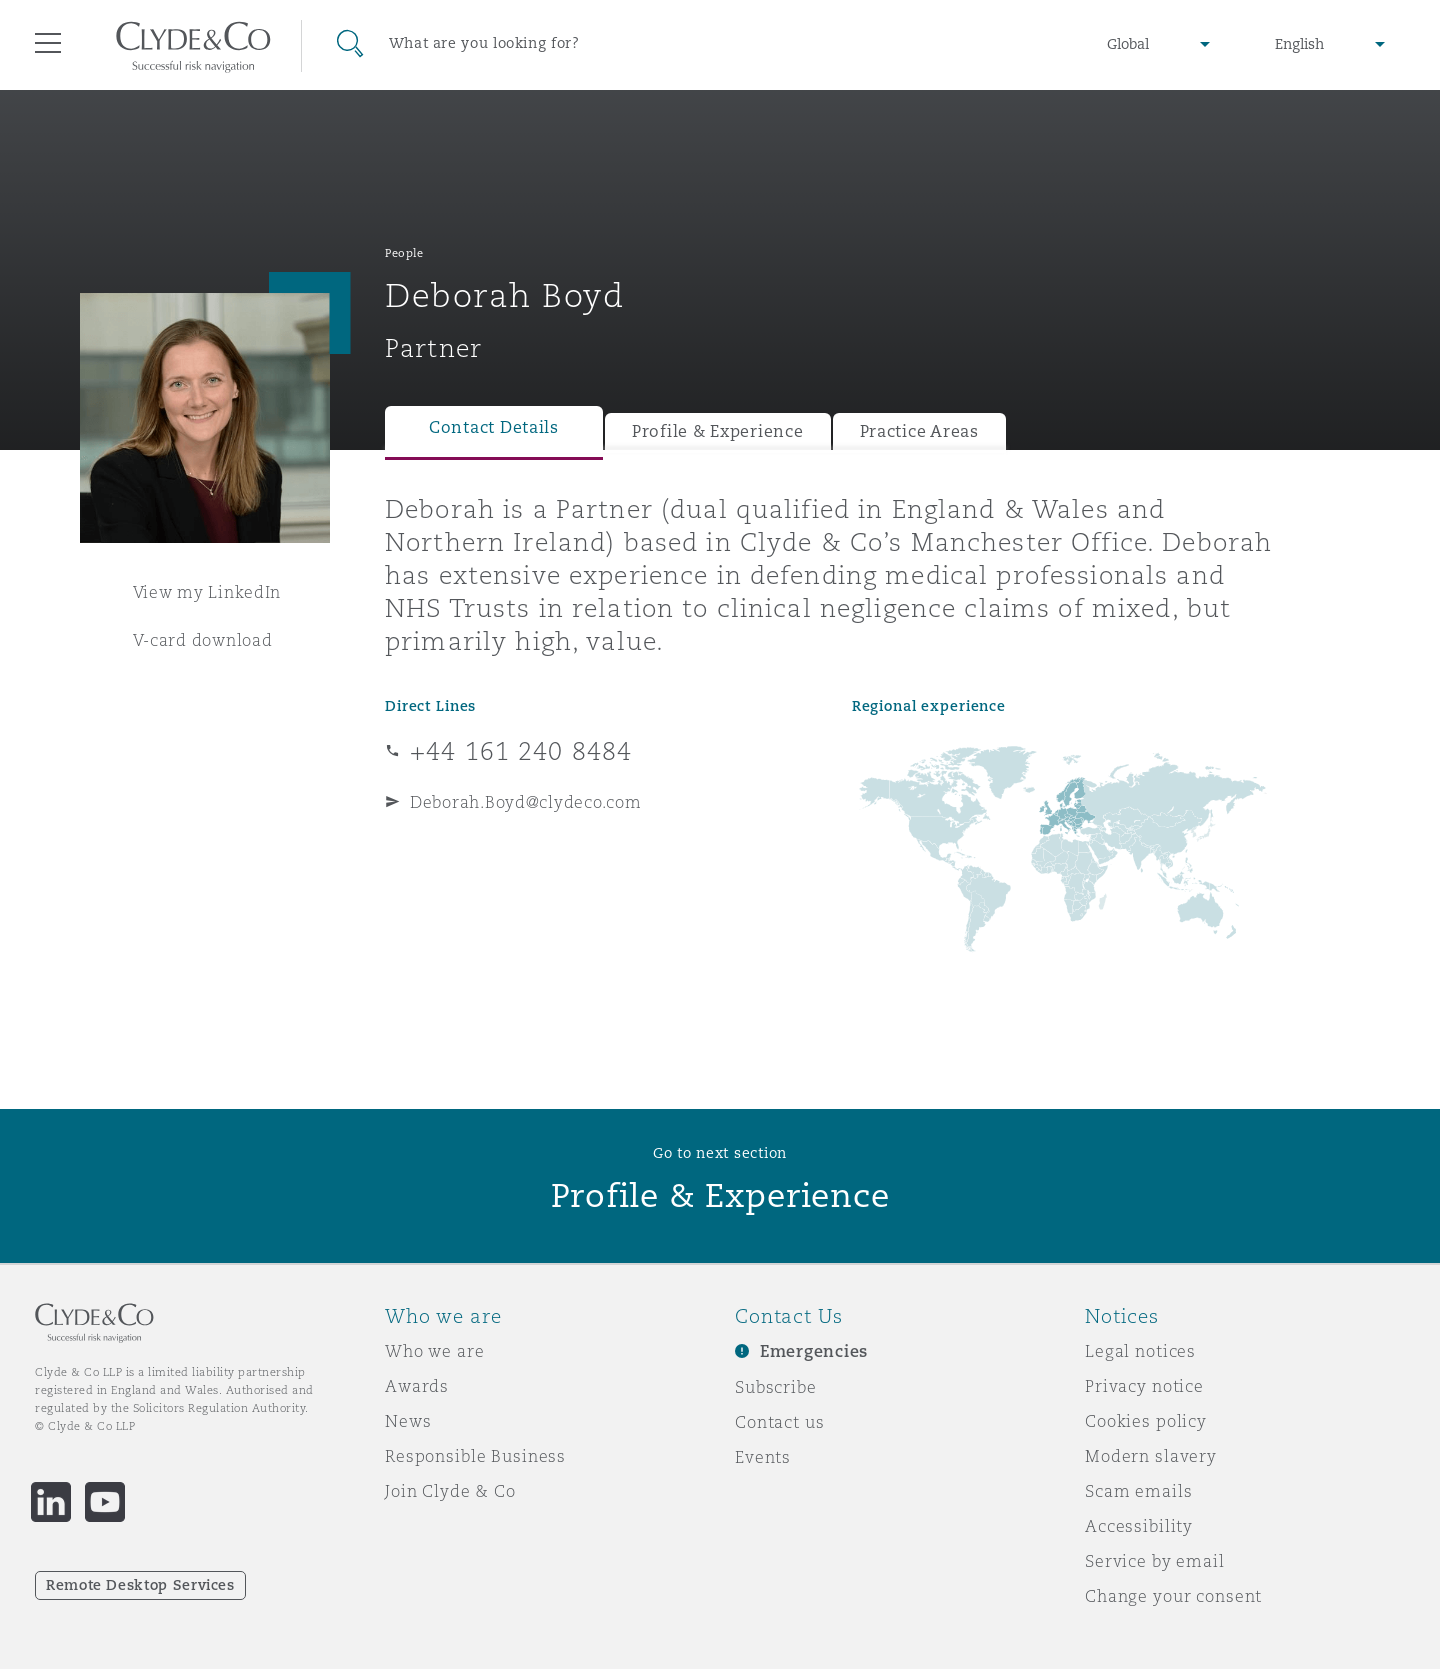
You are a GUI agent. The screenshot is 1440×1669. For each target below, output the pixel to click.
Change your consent (1173, 1596)
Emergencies (814, 1351)
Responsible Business (475, 1456)
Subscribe (776, 1387)
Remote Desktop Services (140, 1585)
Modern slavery (1151, 1456)
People (404, 253)
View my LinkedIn (207, 592)
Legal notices (1140, 1351)
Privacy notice (1144, 1386)
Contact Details (494, 427)
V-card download (203, 640)
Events (763, 1457)
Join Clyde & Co (450, 1491)
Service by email (1155, 1561)
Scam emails (1138, 1491)
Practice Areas (919, 431)
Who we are (435, 1351)
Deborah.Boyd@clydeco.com (526, 802)
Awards (417, 1386)
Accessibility (1139, 1526)
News (408, 1421)
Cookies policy (1146, 1421)
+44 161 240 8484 (521, 751)
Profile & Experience (718, 431)
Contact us (780, 1422)
